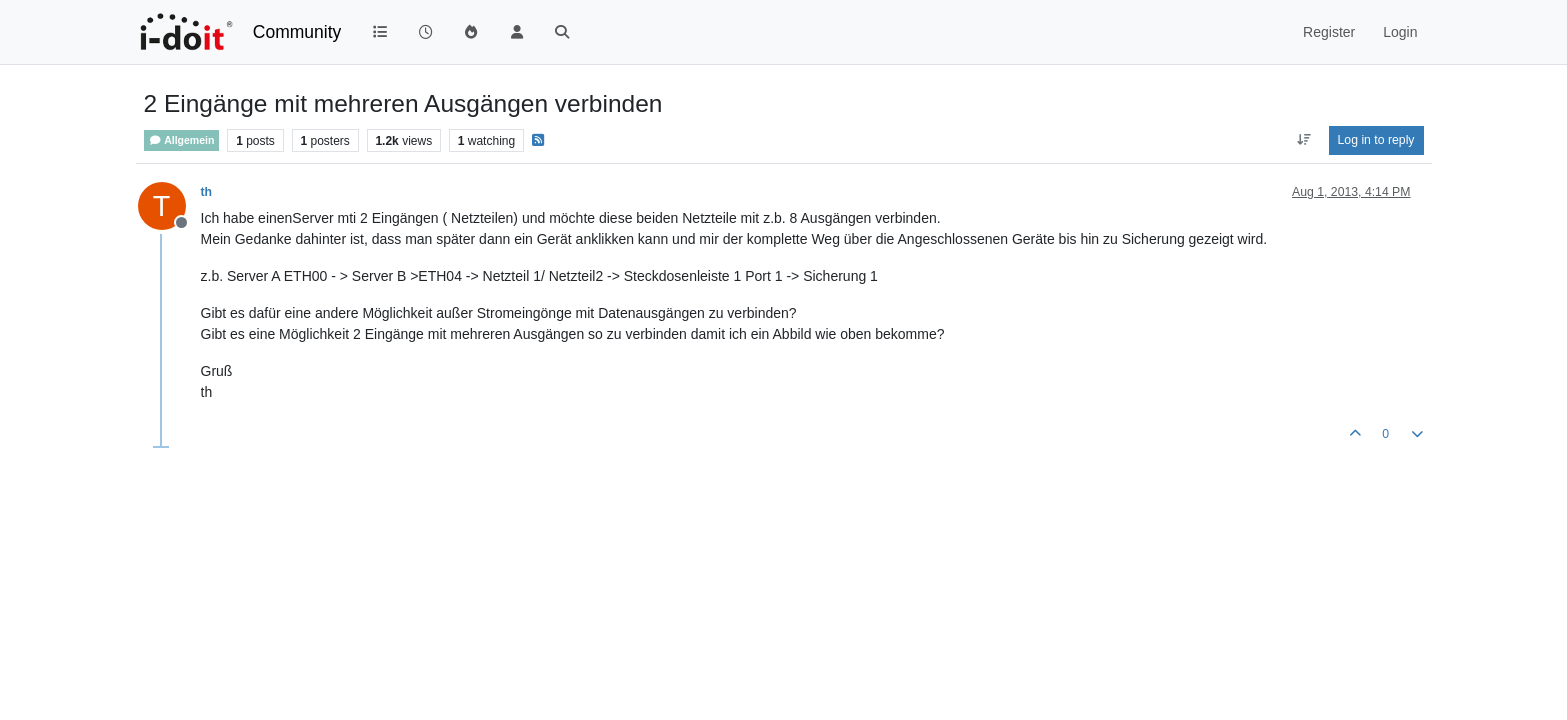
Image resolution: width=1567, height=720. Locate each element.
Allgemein (182, 140)
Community (297, 32)
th (207, 192)
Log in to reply (1376, 140)
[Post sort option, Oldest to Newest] (1303, 140)
